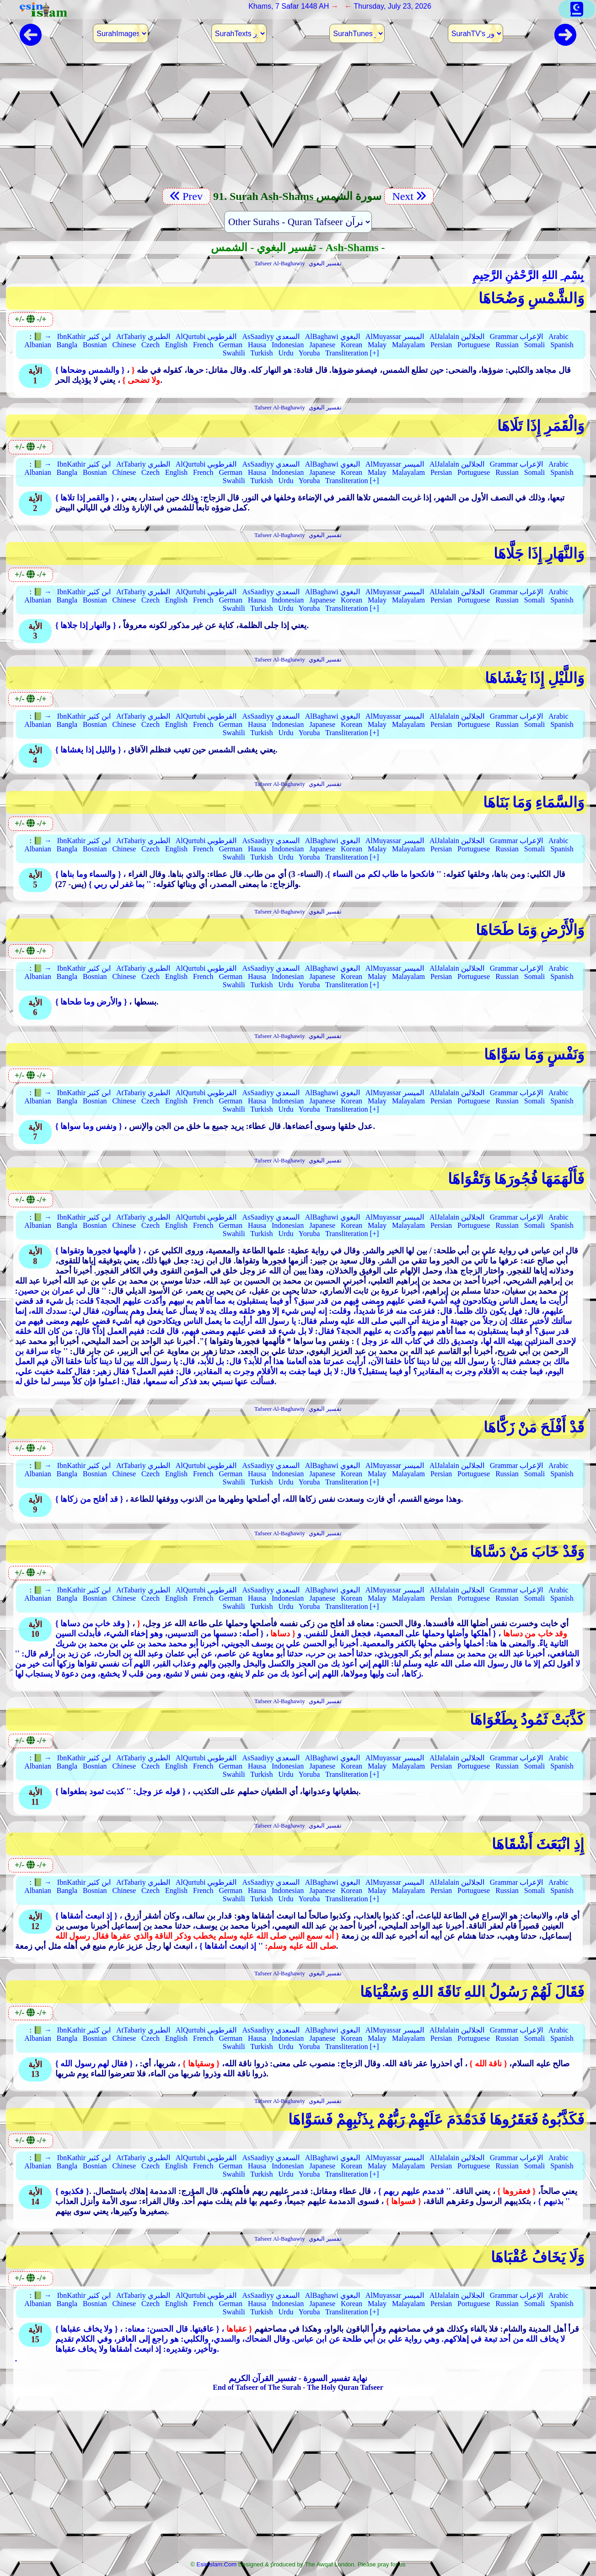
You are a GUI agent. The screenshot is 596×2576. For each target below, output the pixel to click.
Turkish (261, 353)
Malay (377, 345)
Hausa (257, 345)
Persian (441, 345)
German (230, 345)
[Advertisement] (298, 121)
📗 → (42, 336)
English (176, 345)
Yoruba (309, 353)
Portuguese (473, 345)
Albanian (37, 345)
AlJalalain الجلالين (457, 336)
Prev (186, 196)
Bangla (67, 345)
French (203, 345)
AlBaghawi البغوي (332, 336)
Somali (534, 345)
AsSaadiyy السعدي (270, 336)
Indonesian (288, 345)
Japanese (322, 345)
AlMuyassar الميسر (394, 336)
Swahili (234, 353)
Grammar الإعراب (516, 336)
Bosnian (95, 345)
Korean (351, 345)
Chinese (124, 345)
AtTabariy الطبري (143, 336)
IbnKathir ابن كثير (84, 336)
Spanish (562, 345)
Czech (150, 345)
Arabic (558, 336)
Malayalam (408, 345)
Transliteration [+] (352, 353)
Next (409, 196)
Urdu (286, 353)
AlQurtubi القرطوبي (206, 336)
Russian (507, 345)
